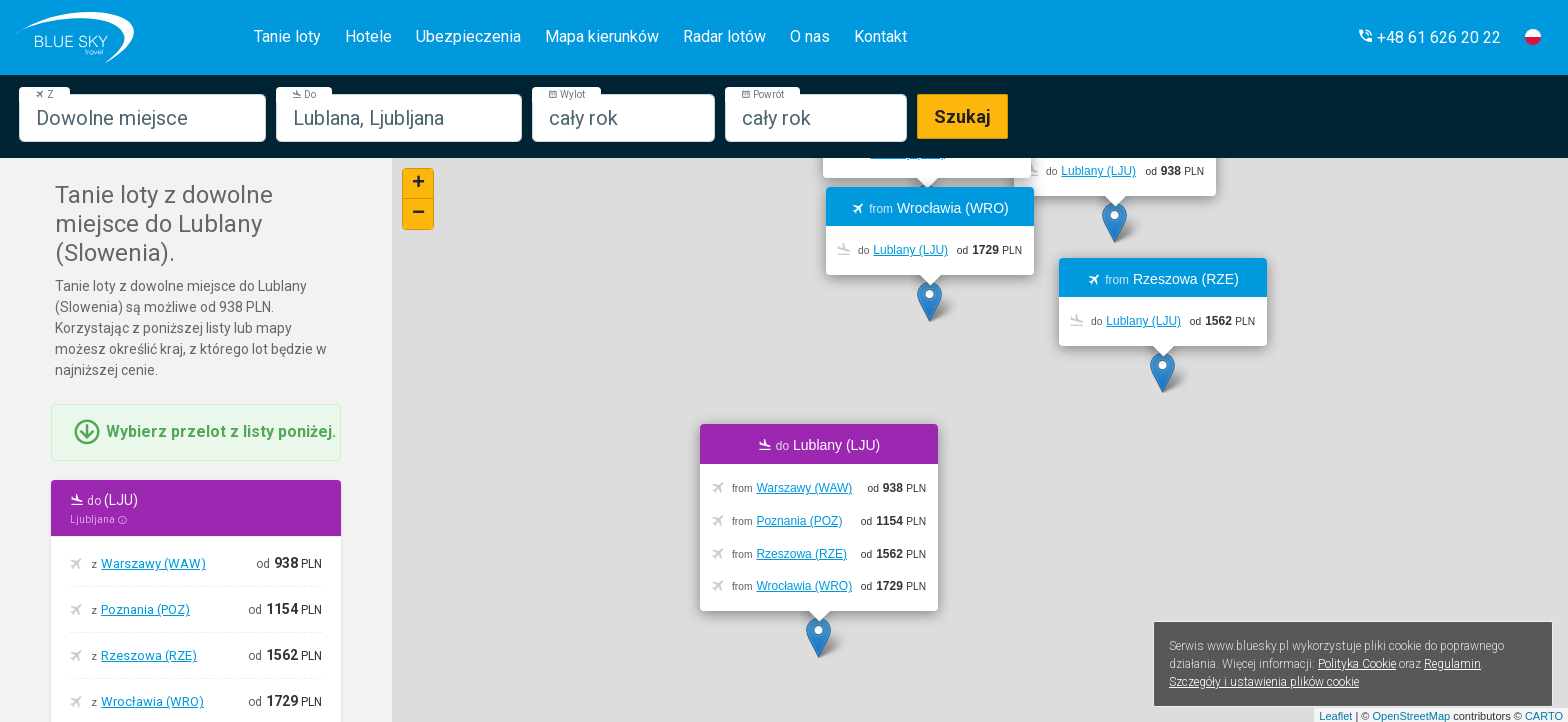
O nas (810, 36)
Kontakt (880, 36)
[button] (1429, 37)
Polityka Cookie (1357, 664)
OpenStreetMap (1411, 716)
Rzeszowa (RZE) (149, 655)
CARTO (1544, 716)
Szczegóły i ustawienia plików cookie (1264, 682)
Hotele (368, 36)
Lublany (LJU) (1098, 171)
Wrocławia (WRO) (152, 701)
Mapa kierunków (602, 36)
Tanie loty (287, 36)
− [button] (418, 214)
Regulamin (1452, 664)
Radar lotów (724, 36)
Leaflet (1335, 716)
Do (304, 94)
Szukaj (962, 116)
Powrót (762, 94)
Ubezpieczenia (468, 36)
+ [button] (418, 184)
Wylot (566, 94)
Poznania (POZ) (145, 609)
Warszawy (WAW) (153, 563)
